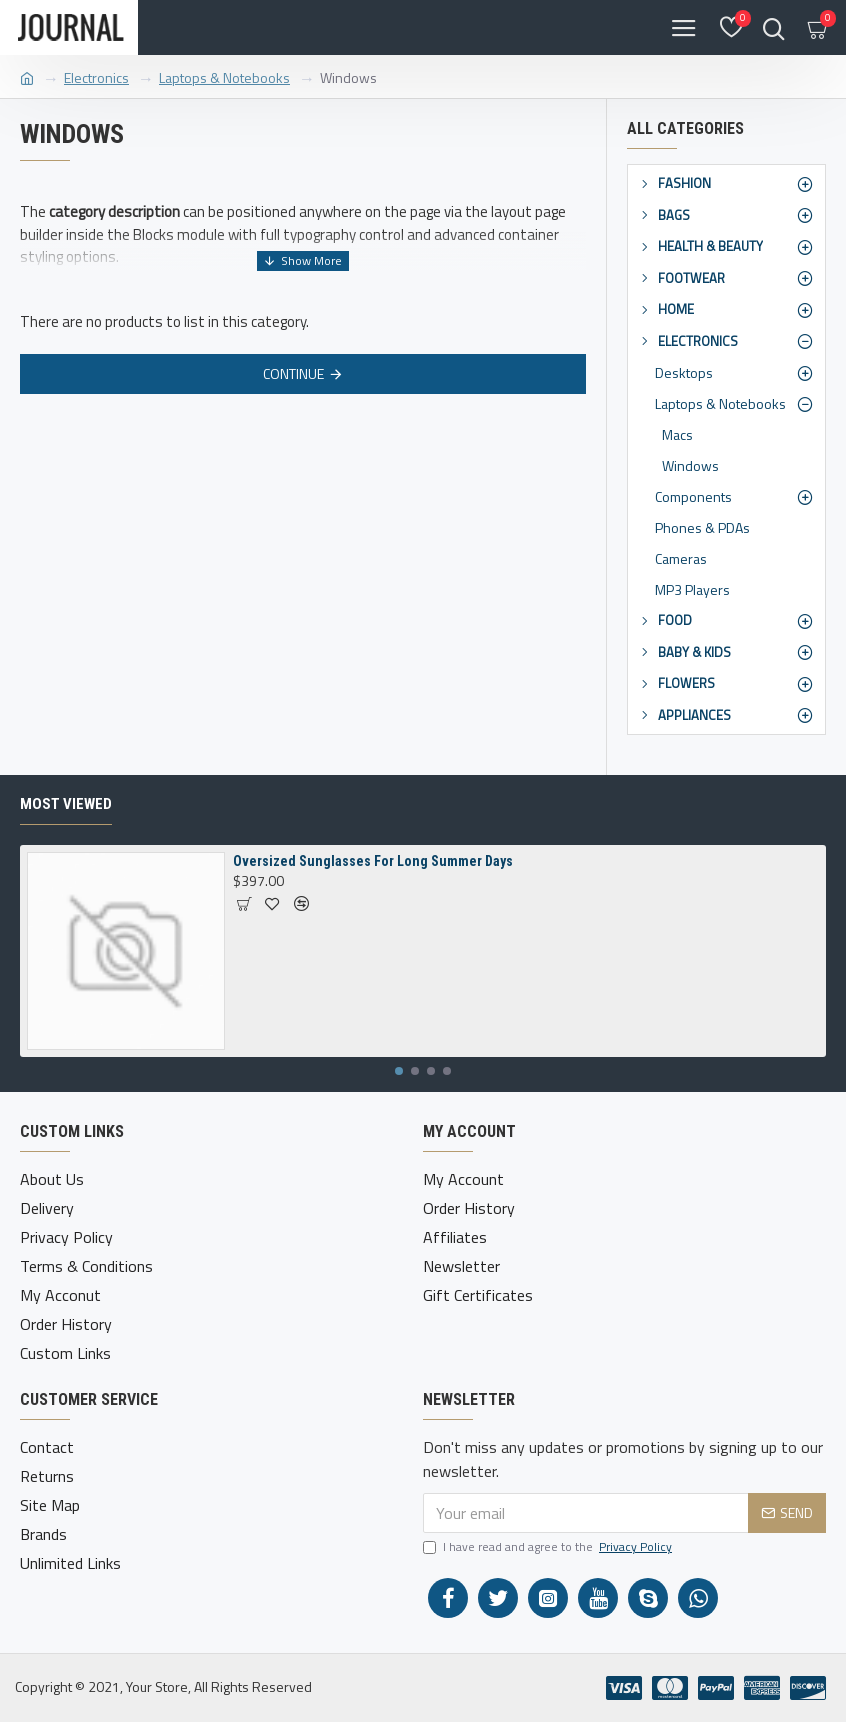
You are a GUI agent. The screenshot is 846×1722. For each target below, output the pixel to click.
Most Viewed (66, 804)
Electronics (96, 77)
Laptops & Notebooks (224, 77)
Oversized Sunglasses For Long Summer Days (373, 861)
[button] (399, 1071)
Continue (293, 373)
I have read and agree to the (549, 1547)
